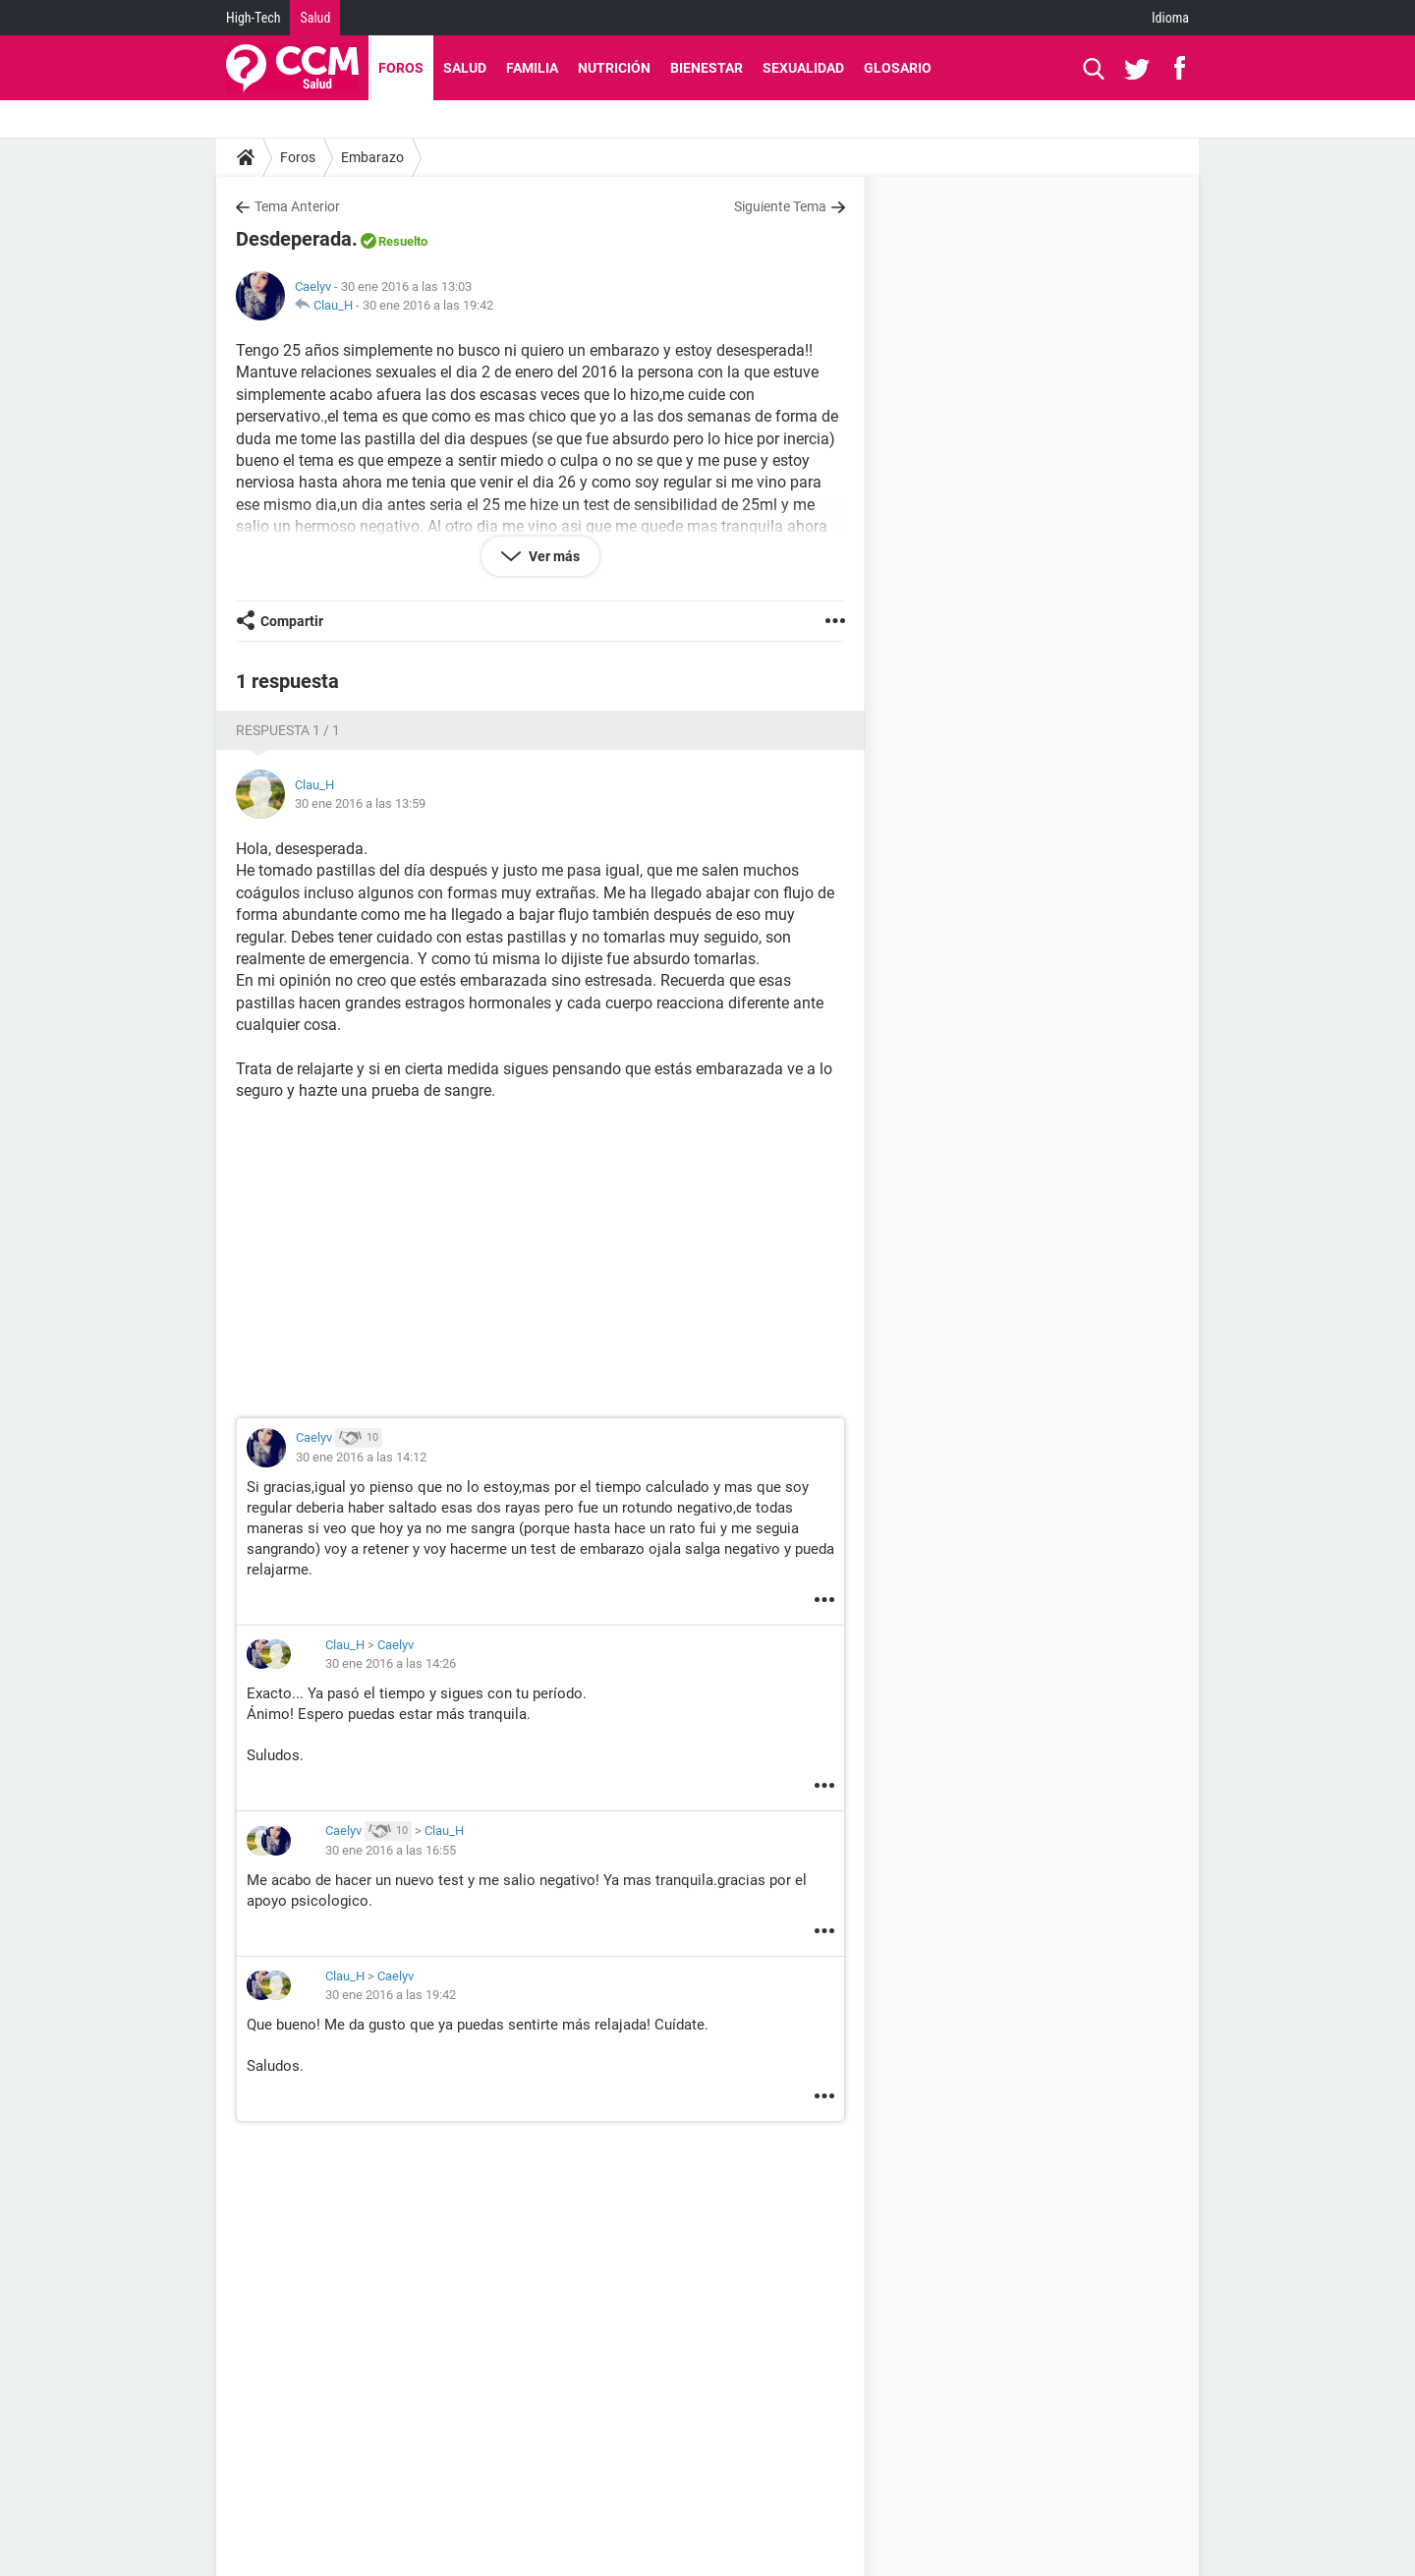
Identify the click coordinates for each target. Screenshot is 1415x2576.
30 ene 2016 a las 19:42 (428, 305)
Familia (532, 68)
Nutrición (614, 68)
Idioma (1170, 18)
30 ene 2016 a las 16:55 (390, 1850)
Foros (401, 68)
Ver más (553, 556)
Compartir (291, 621)
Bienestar (706, 68)
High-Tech (253, 18)
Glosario (898, 68)
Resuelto (402, 241)
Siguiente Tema (780, 206)
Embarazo (372, 157)
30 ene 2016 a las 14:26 (390, 1663)
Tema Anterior (297, 206)
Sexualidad (803, 68)
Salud (315, 18)
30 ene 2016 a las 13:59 (360, 803)
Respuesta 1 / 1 (288, 730)
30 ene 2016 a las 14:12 (361, 1457)
